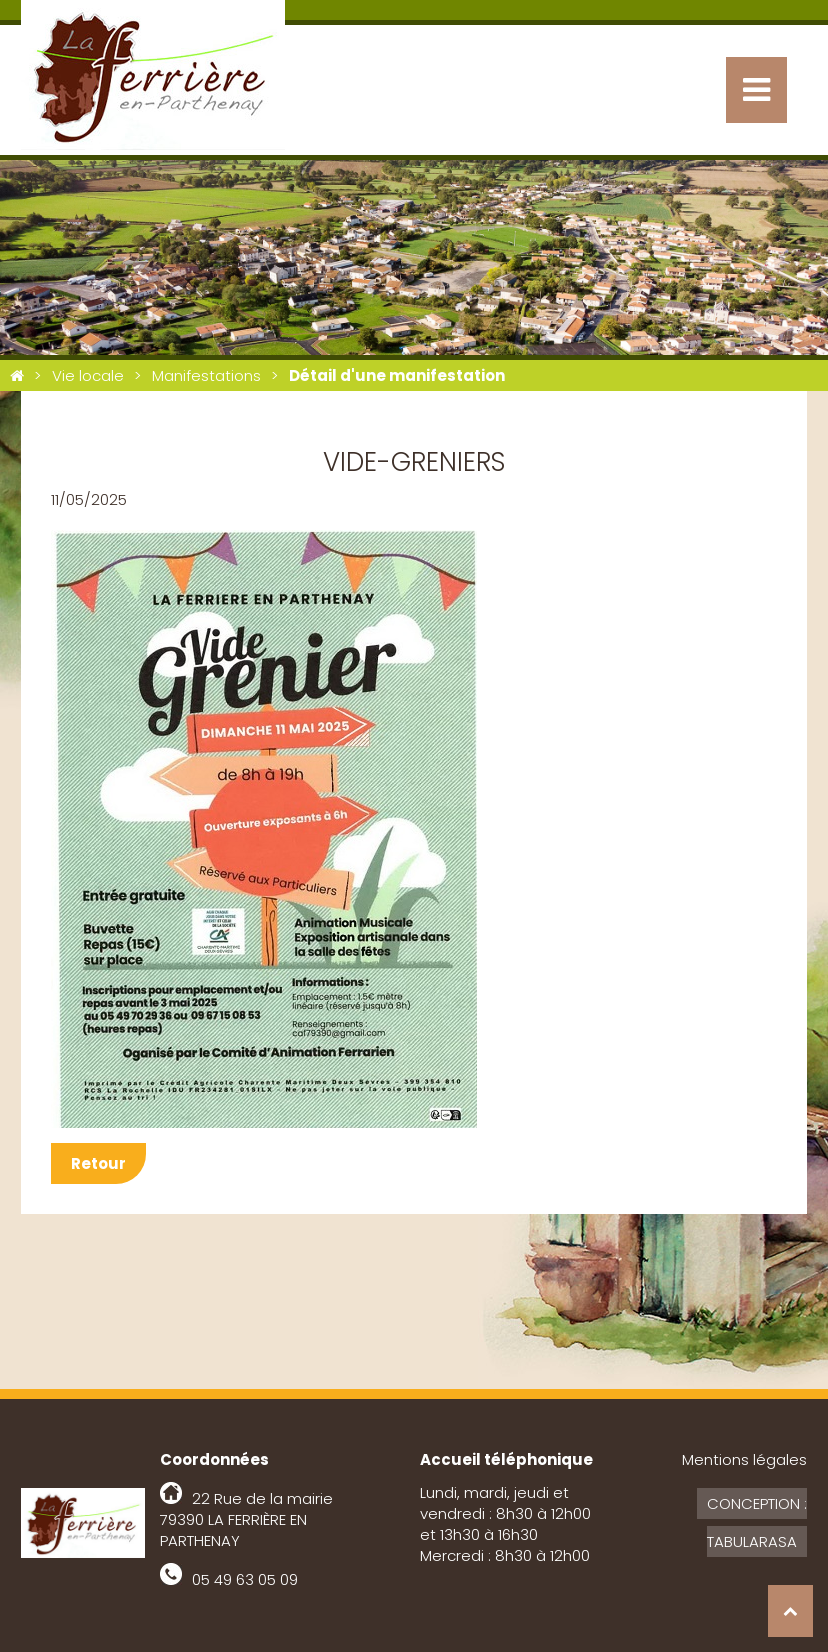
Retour (98, 1163)
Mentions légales (744, 1459)
